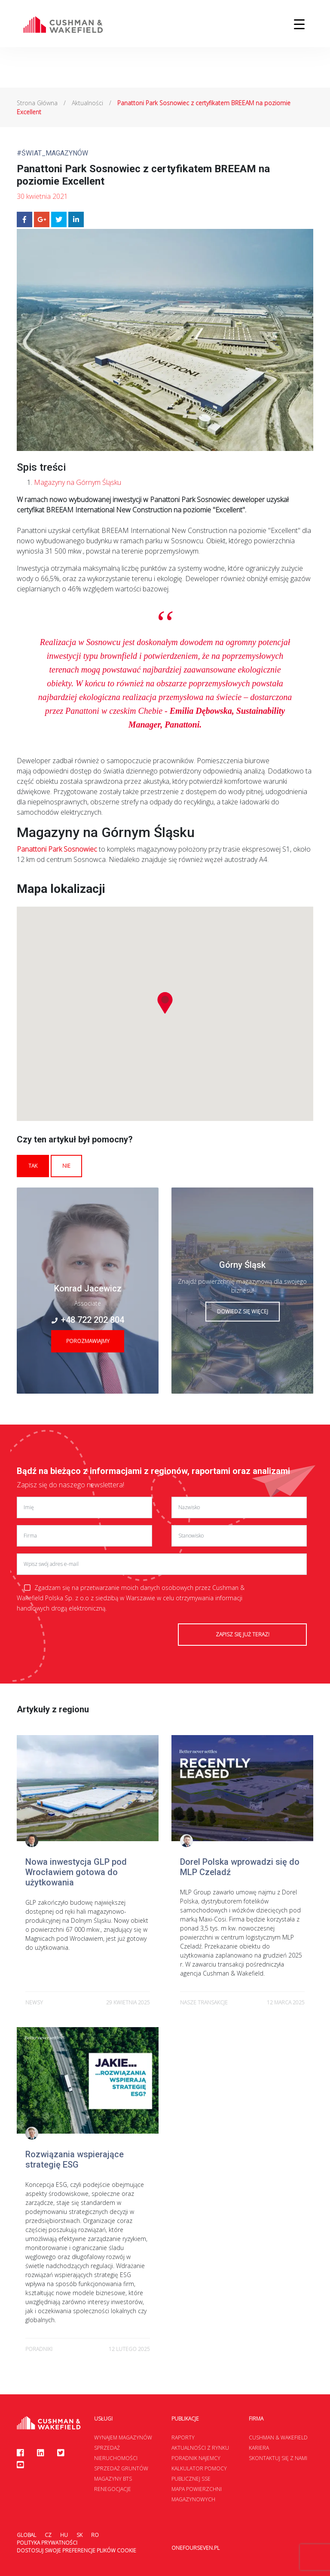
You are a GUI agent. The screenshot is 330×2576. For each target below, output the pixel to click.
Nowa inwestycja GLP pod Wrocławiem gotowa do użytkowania (76, 1872)
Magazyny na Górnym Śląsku (77, 482)
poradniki (38, 2349)
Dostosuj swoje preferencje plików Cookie (76, 2550)
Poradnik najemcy (195, 2458)
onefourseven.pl (195, 2548)
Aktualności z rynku (200, 2447)
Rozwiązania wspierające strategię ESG (74, 2159)
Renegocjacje (112, 2489)
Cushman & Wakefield (278, 2437)
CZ (48, 2535)
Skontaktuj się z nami (278, 2458)
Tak (32, 1165)
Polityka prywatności (47, 2542)
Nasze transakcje (204, 2002)
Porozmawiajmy (88, 1341)
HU (64, 2535)
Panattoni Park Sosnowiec (57, 849)
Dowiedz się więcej (242, 1311)
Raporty (183, 2437)
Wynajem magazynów (123, 2437)
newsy (34, 2002)
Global (26, 2535)
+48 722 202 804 (88, 1320)
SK (79, 2535)
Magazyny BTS (113, 2478)
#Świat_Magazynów (52, 153)
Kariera (259, 2447)
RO (95, 2535)
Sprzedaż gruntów (121, 2468)
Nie (66, 1165)
